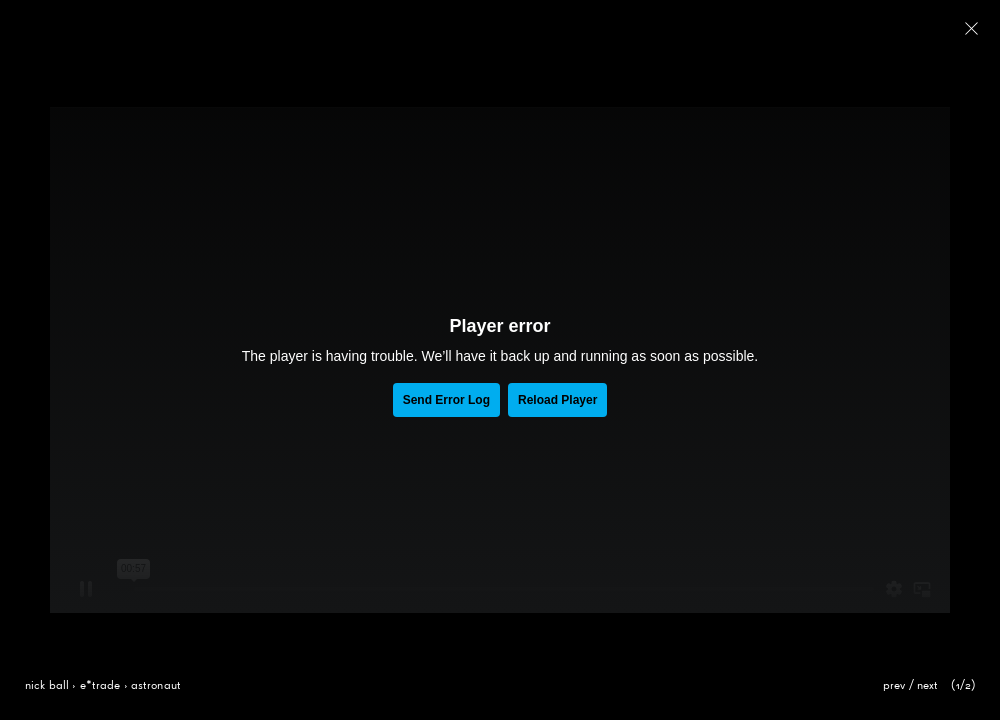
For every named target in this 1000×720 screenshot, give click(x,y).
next (928, 686)
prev (894, 686)
